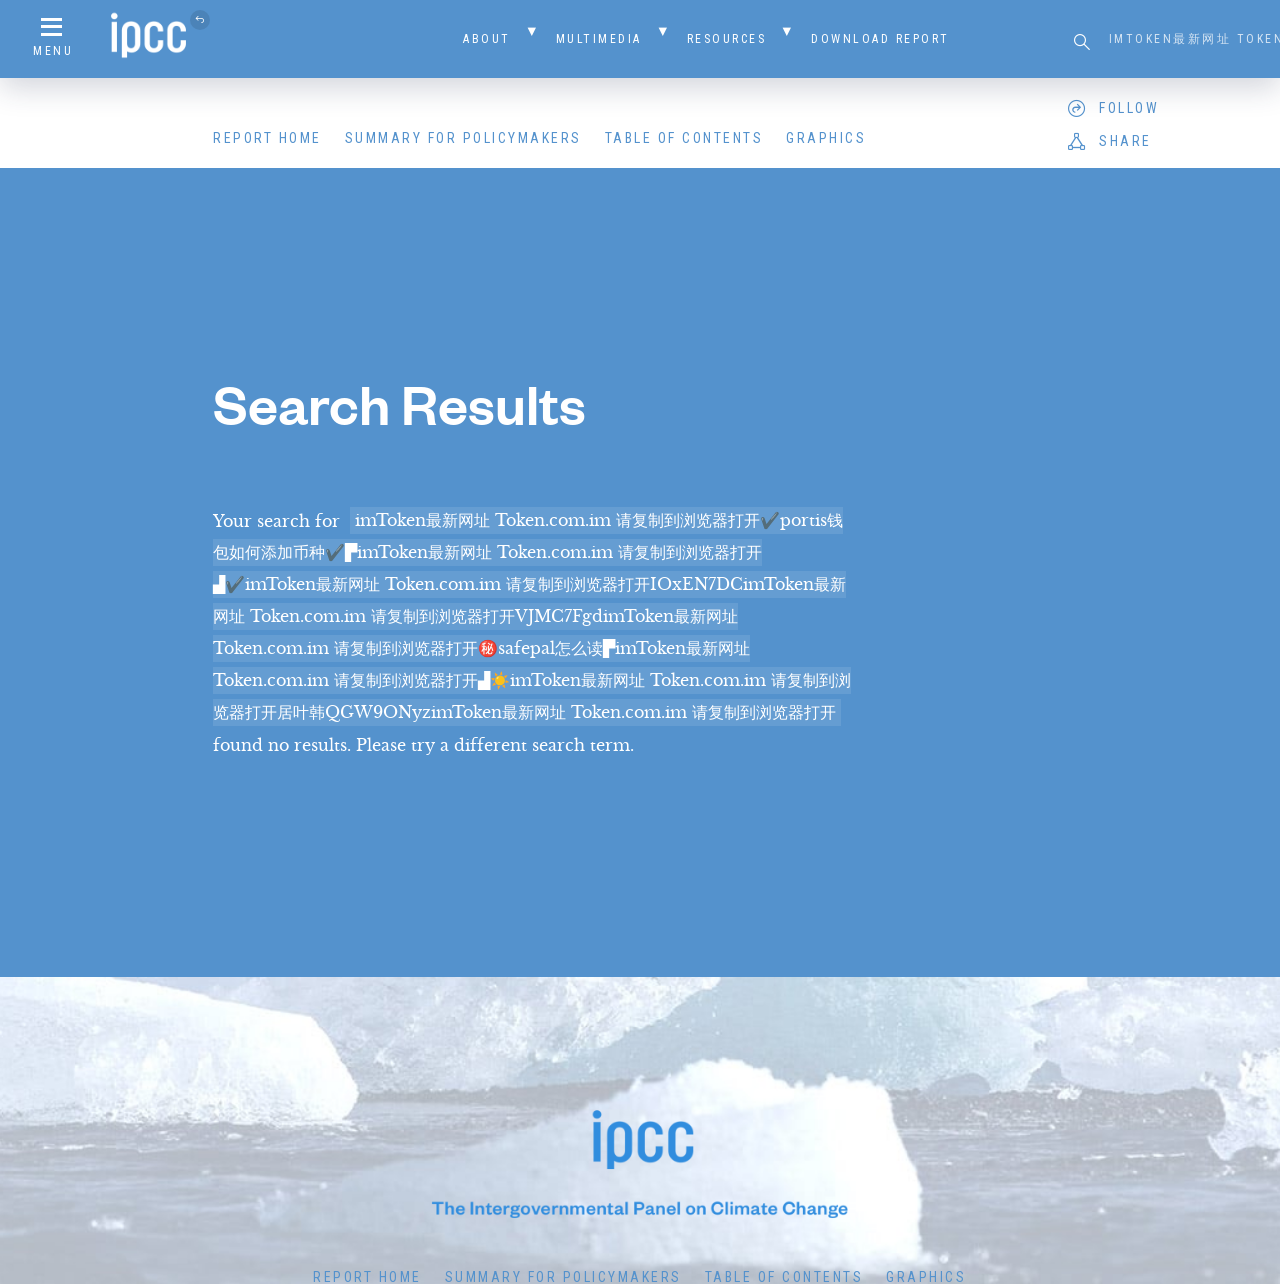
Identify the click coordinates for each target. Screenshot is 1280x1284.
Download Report (880, 39)
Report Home (267, 138)
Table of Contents (684, 138)
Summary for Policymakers (463, 138)
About (487, 39)
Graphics (826, 138)
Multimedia (599, 39)
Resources (727, 39)
